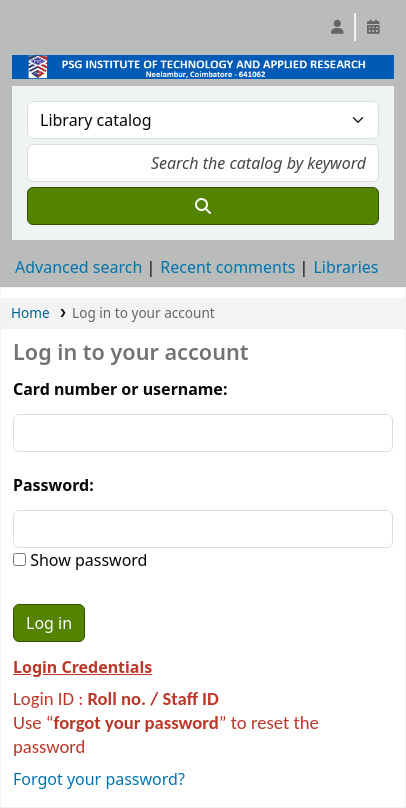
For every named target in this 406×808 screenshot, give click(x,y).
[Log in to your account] (337, 27)
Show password (86, 560)
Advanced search (78, 267)
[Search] (203, 206)
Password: (53, 485)
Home (30, 312)
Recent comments (227, 267)
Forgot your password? (99, 779)
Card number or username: (120, 389)
